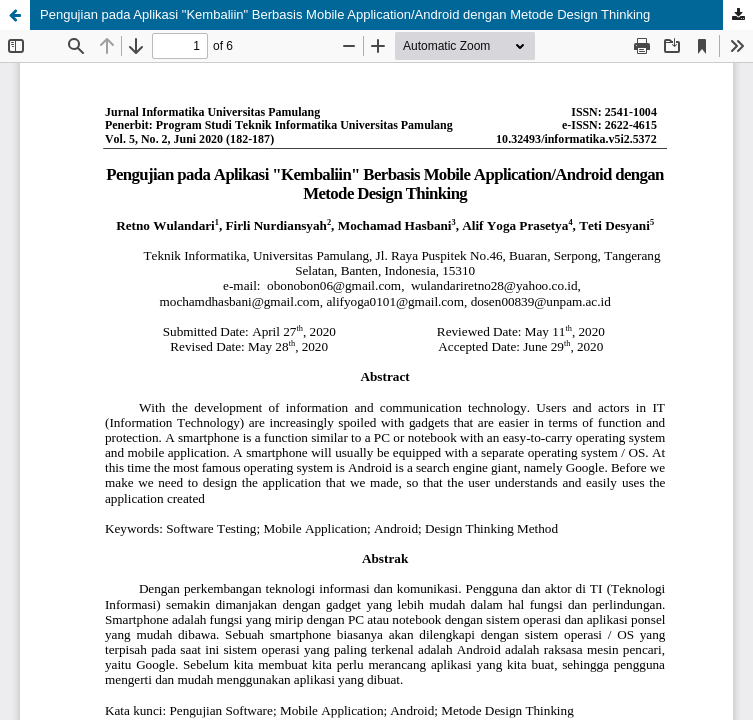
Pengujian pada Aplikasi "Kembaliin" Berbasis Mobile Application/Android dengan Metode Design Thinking (345, 14)
